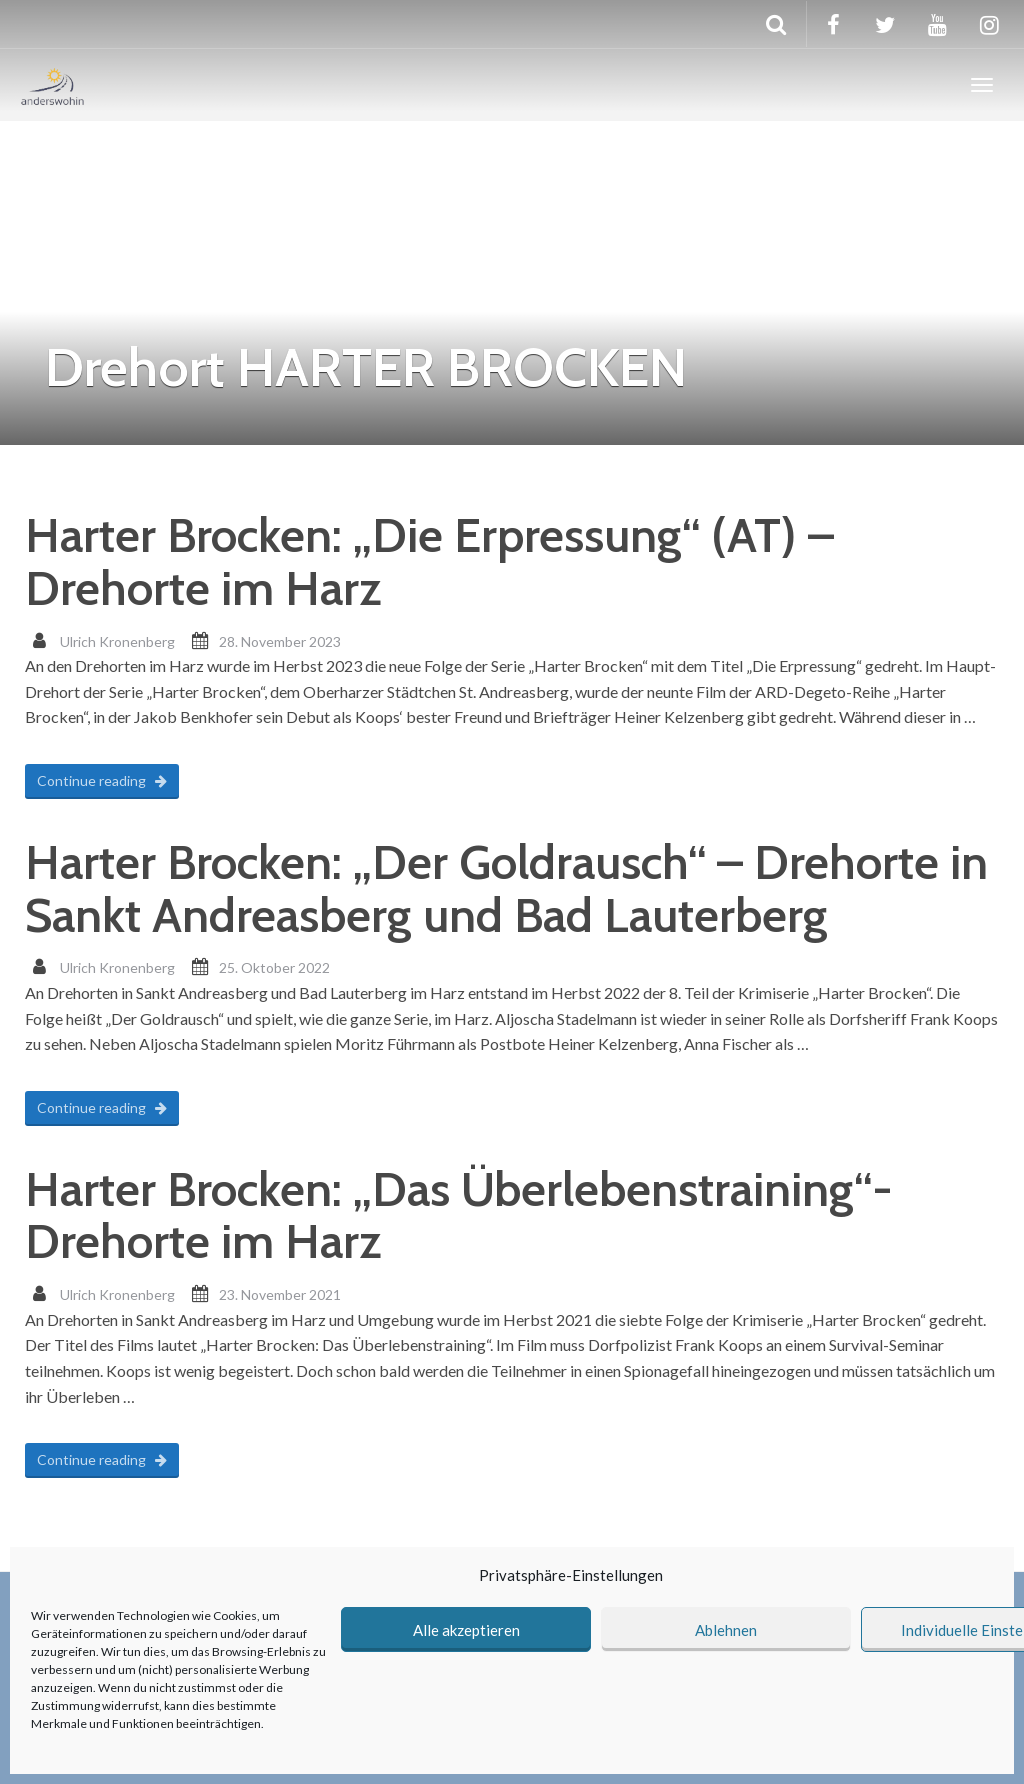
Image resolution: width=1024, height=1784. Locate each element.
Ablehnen (726, 1630)
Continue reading (102, 780)
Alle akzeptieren (466, 1630)
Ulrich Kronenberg (117, 641)
